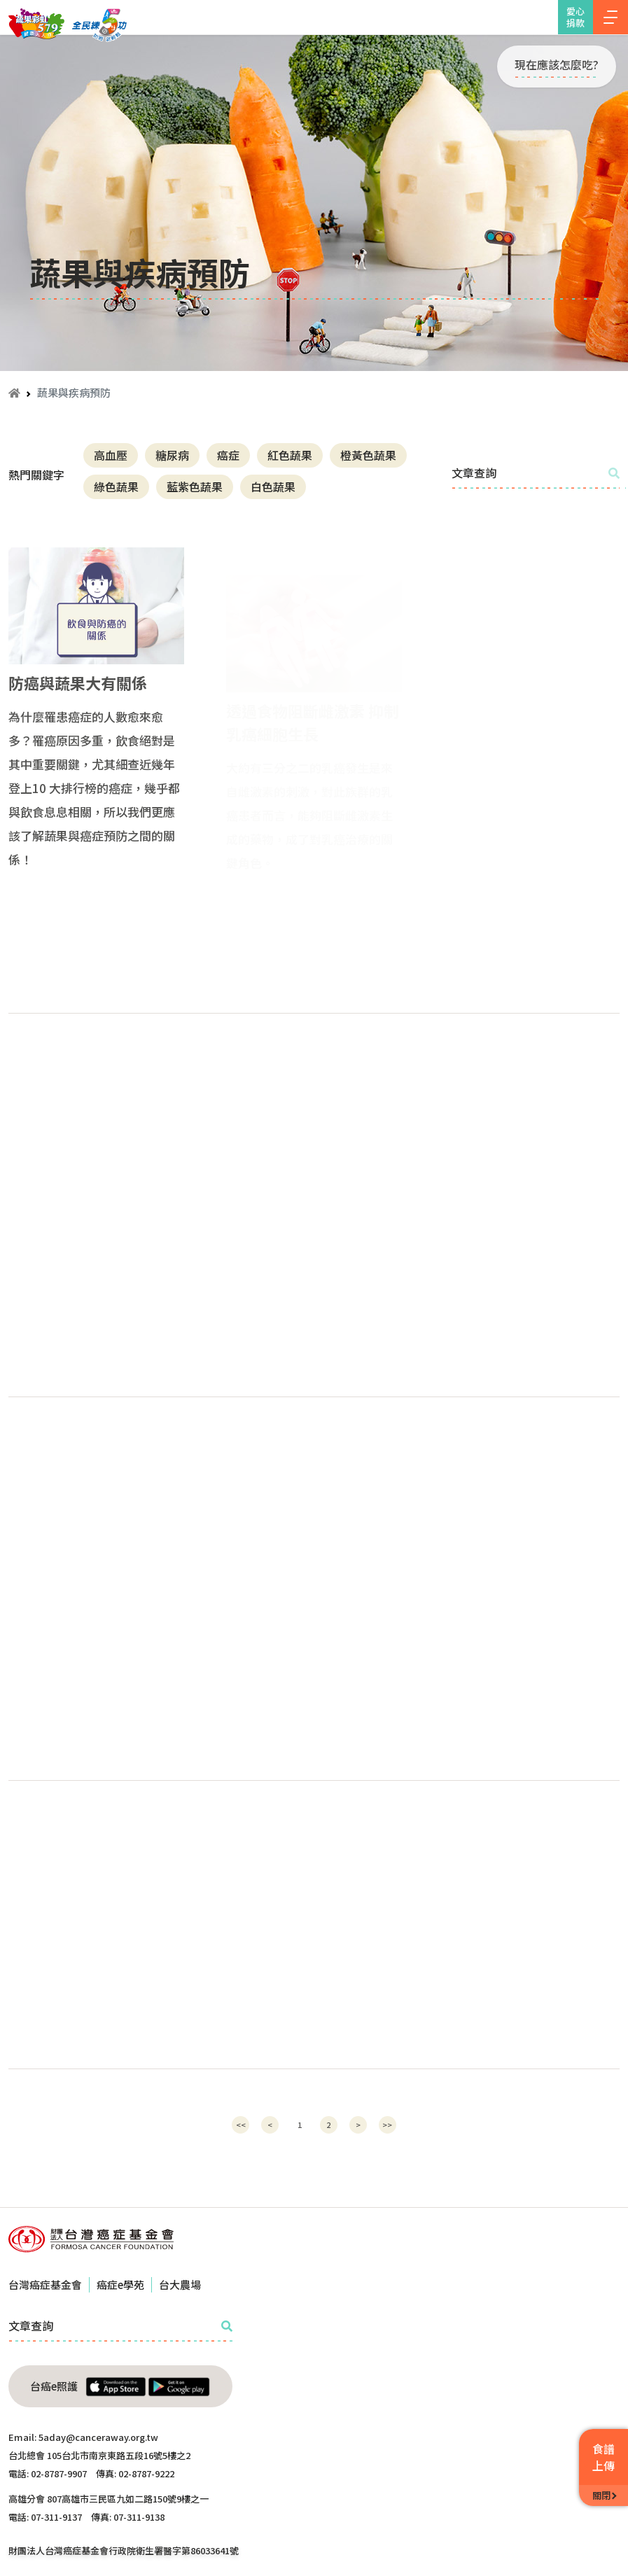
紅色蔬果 (289, 455)
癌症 (228, 455)
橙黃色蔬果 (368, 455)
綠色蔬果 (116, 486)
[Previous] (240, 2125)
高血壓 (110, 455)
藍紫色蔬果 (195, 486)
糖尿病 (172, 455)
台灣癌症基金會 (45, 2284)
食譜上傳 (603, 2457)
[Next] (358, 2125)
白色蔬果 (273, 486)
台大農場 (180, 2284)
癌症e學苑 (120, 2284)
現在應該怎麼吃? (557, 64)
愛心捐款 (575, 16)
